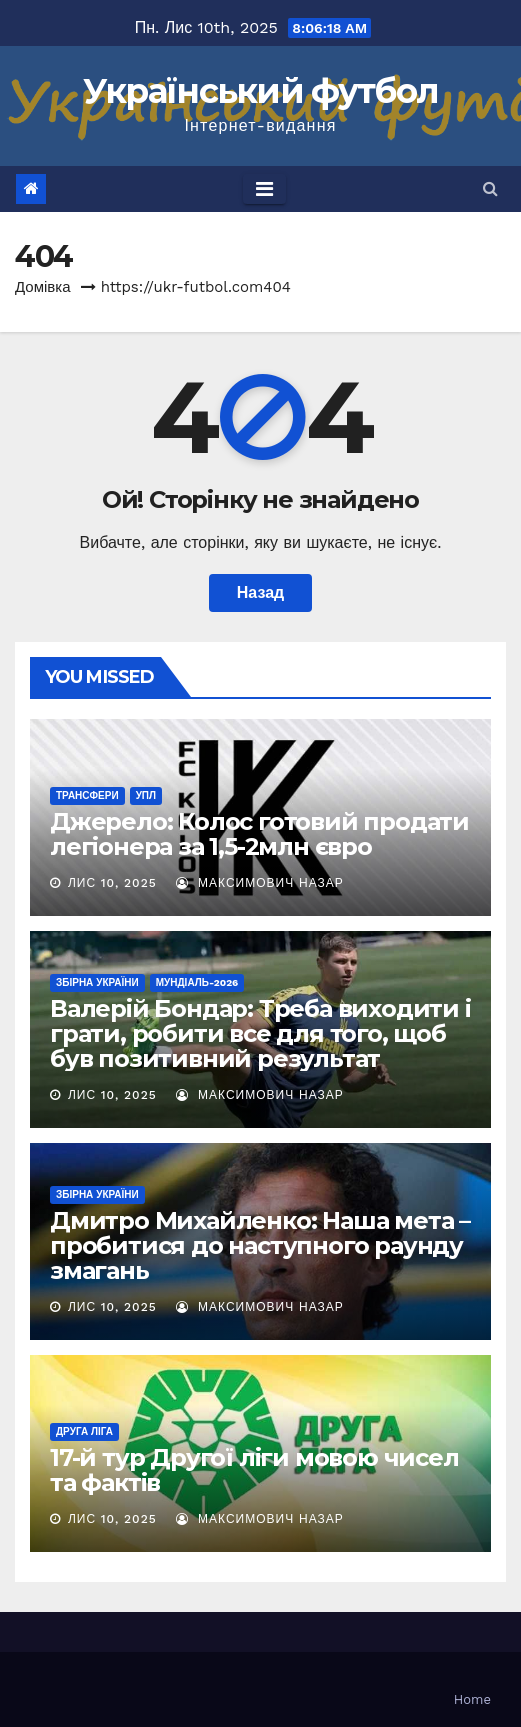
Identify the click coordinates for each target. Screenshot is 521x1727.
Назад (260, 592)
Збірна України (97, 982)
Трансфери (87, 795)
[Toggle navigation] (264, 189)
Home (472, 1699)
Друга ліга (84, 1431)
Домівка (43, 287)
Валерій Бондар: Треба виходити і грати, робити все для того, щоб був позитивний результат (260, 1033)
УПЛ (146, 795)
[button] (490, 188)
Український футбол (260, 91)
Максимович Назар (260, 883)
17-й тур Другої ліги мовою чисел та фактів (254, 1470)
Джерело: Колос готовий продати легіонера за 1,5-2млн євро (259, 834)
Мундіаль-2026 (197, 982)
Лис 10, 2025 (112, 883)
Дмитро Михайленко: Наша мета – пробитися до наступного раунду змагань (260, 1245)
